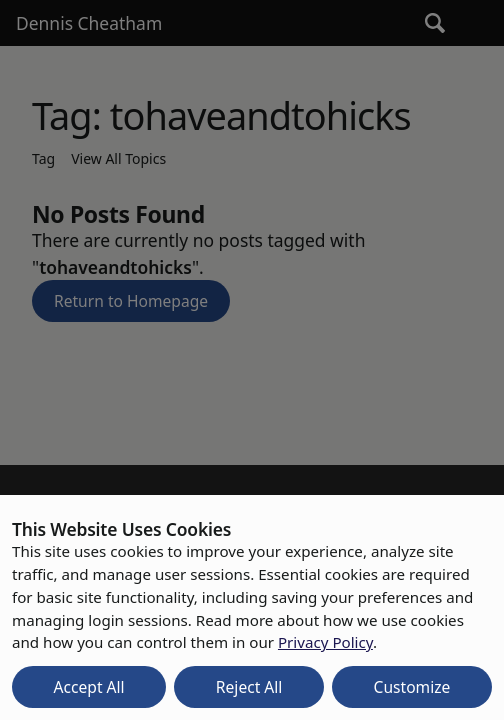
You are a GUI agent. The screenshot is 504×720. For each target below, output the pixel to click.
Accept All (89, 687)
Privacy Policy (325, 642)
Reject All (249, 687)
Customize (412, 687)
